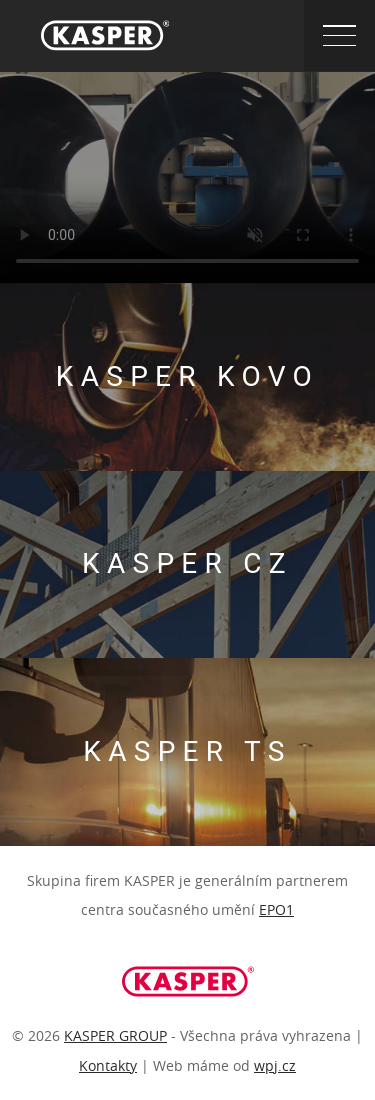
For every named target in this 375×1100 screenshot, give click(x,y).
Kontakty (108, 1065)
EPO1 (276, 909)
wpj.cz (275, 1065)
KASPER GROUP (115, 1035)
